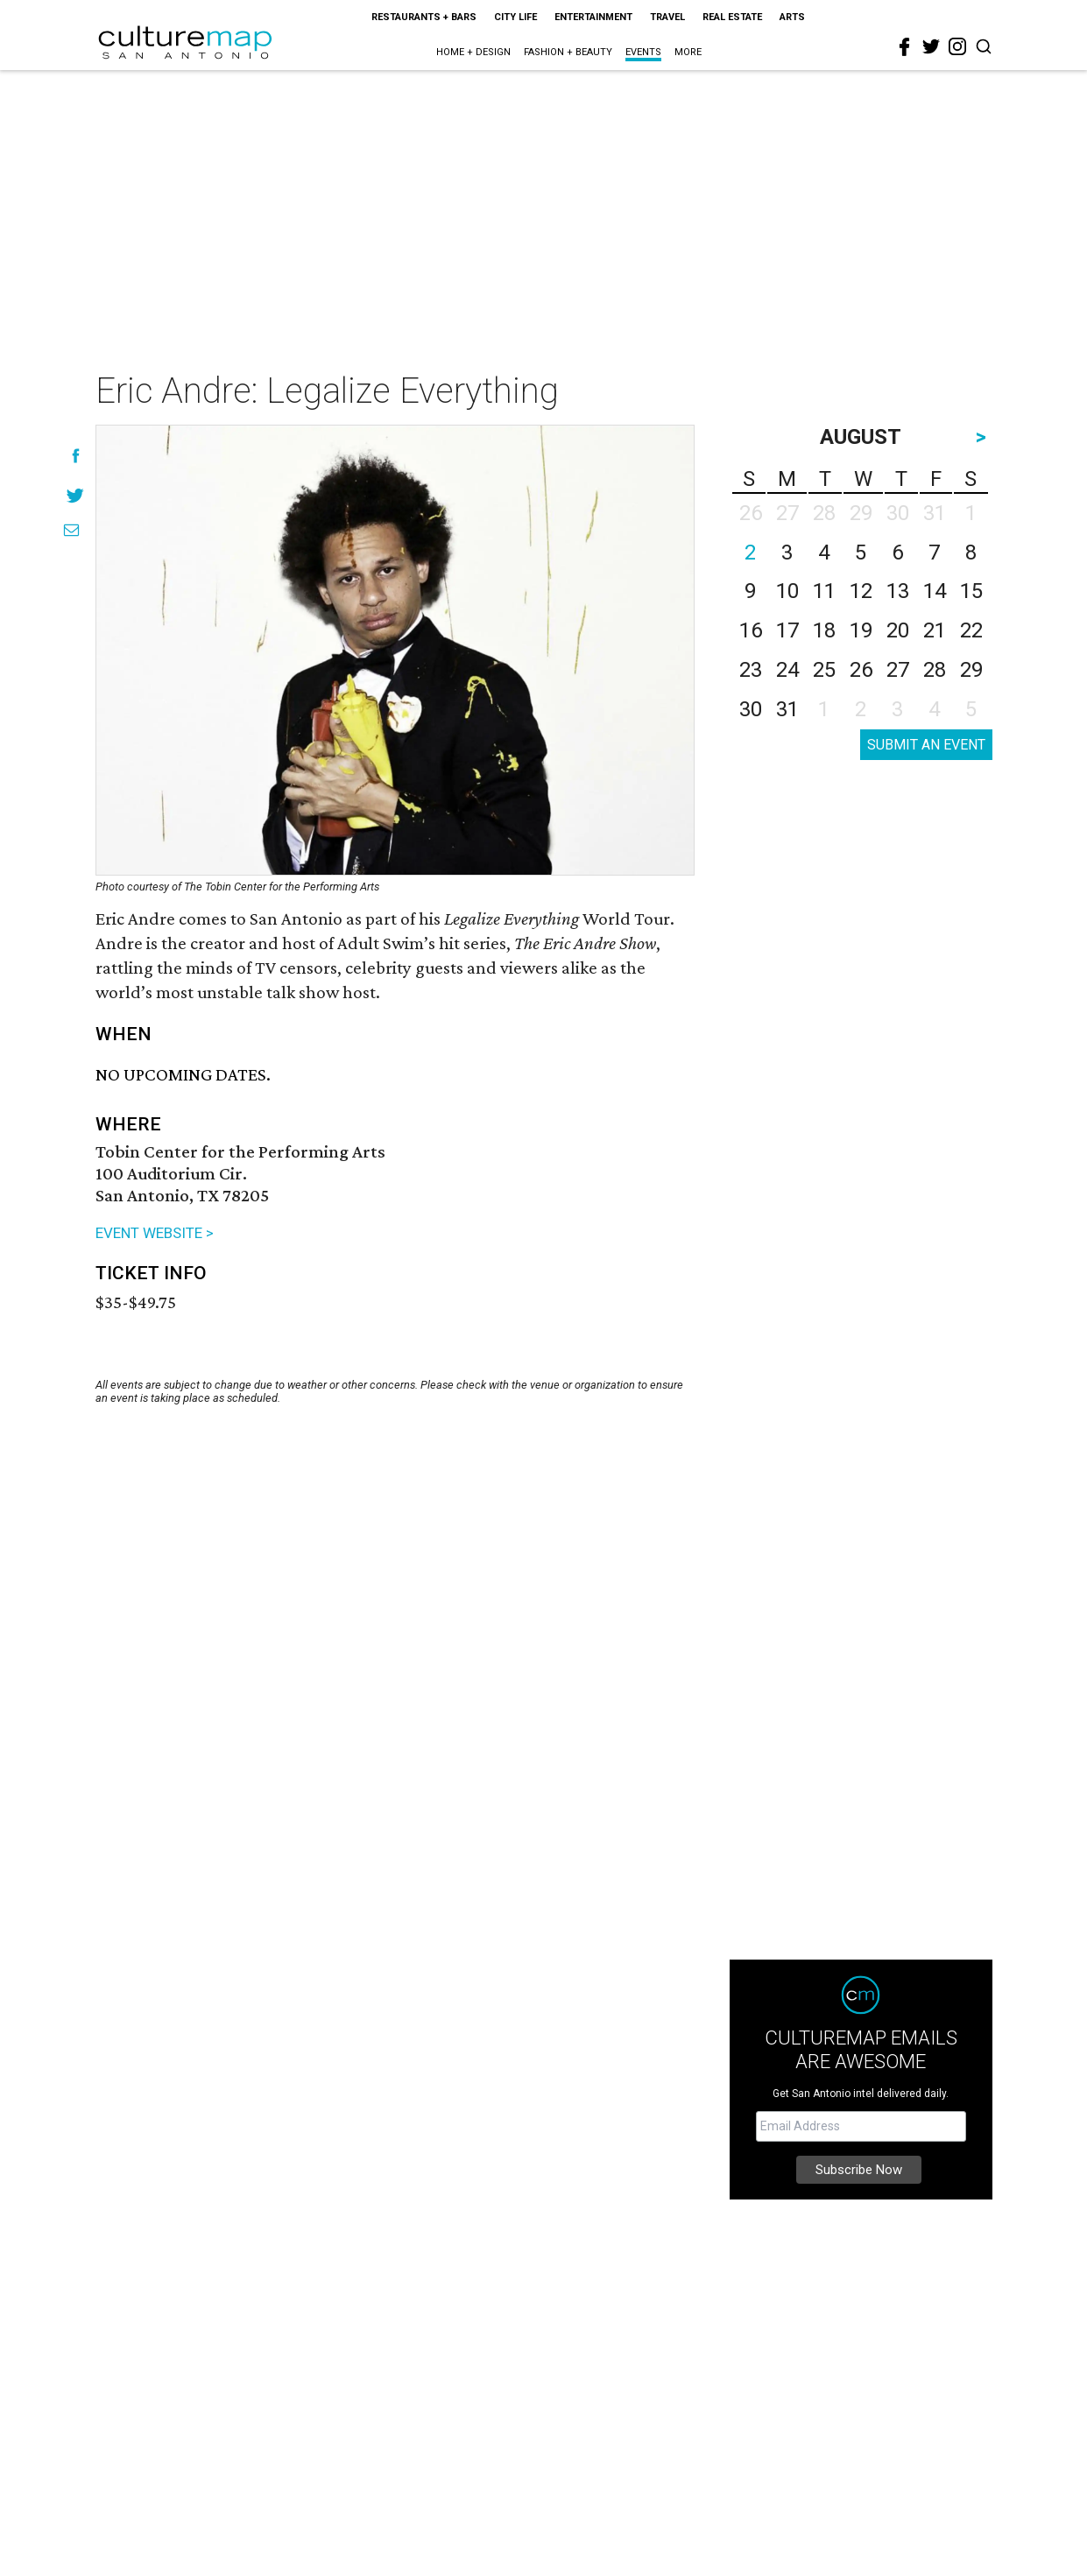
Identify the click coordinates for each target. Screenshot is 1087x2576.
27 (897, 670)
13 (897, 591)
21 (934, 630)
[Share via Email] (71, 530)
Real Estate (732, 17)
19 (861, 630)
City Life (515, 17)
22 (971, 630)
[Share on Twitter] (75, 495)
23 (750, 670)
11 (824, 591)
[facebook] (905, 47)
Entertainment (593, 17)
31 (787, 709)
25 (824, 670)
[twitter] (931, 46)
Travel (667, 17)
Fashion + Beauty (568, 52)
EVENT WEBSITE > (154, 1233)
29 (971, 670)
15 (971, 591)
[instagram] (957, 46)
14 (934, 591)
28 (934, 670)
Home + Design (473, 52)
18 (824, 630)
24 (787, 670)
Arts (792, 17)
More (688, 52)
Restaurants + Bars (423, 17)
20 (897, 630)
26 (861, 670)
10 (787, 591)
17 (787, 630)
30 (750, 709)
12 (861, 591)
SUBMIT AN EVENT (926, 744)
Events (643, 52)
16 (750, 630)
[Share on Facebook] (75, 455)
